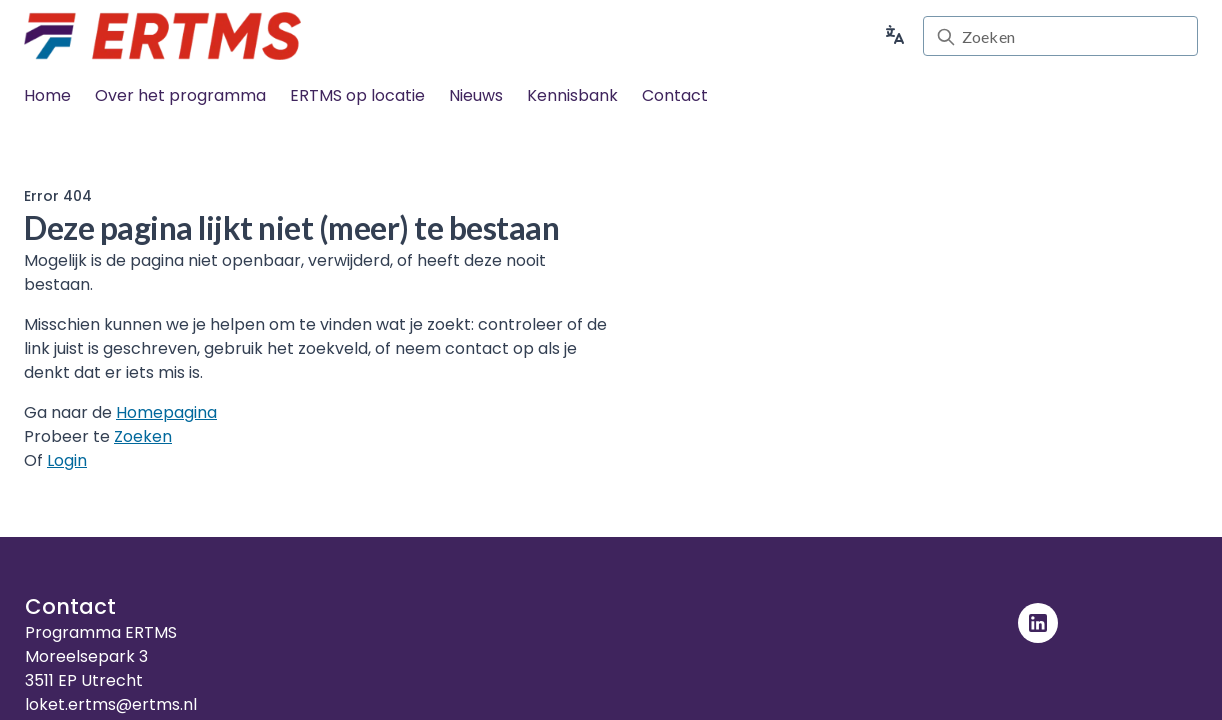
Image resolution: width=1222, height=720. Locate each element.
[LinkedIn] (1038, 623)
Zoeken (143, 436)
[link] (162, 36)
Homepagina (166, 412)
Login (67, 460)
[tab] (47, 96)
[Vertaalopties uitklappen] (895, 35)
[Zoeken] (1073, 37)
